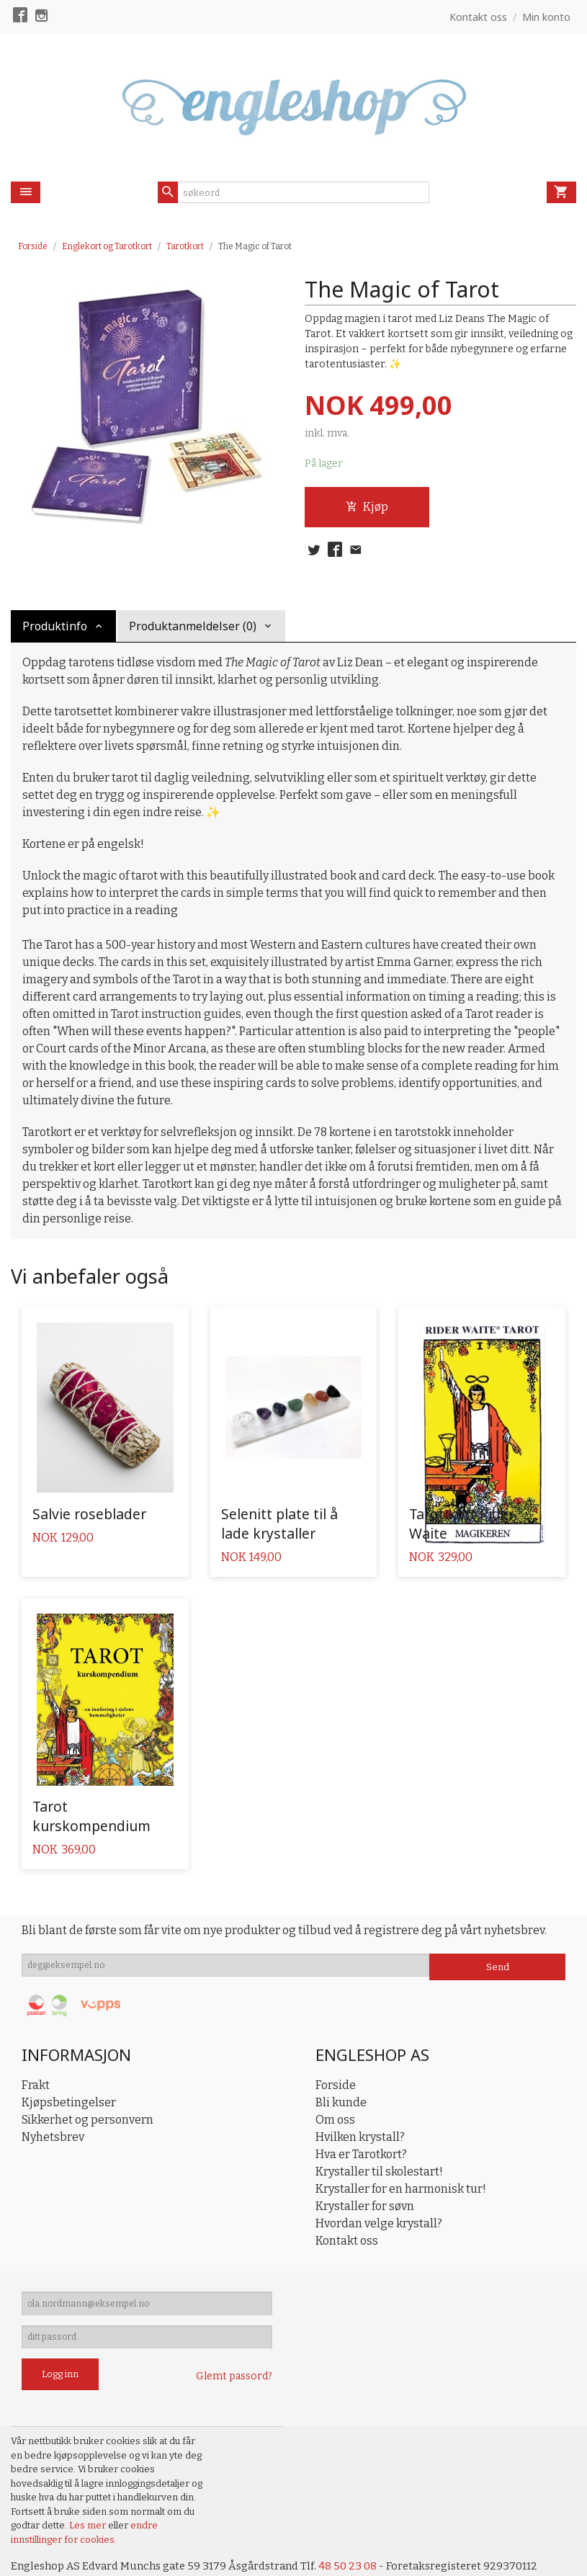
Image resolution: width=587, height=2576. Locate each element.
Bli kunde (341, 2065)
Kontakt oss (346, 2204)
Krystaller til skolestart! (379, 2135)
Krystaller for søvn (364, 2169)
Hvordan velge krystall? (378, 2186)
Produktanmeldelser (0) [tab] (192, 626)
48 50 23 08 (365, 2539)
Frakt (36, 2048)
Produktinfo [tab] (54, 626)
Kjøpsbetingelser (69, 2065)
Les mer (88, 2497)
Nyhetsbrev (53, 2100)
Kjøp (367, 508)
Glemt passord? (234, 2349)
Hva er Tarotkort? (361, 2117)
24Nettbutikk (94, 2554)
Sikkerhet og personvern (87, 2083)
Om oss (335, 2083)
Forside (33, 246)
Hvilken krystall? (360, 2100)
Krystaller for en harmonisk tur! (400, 2152)
